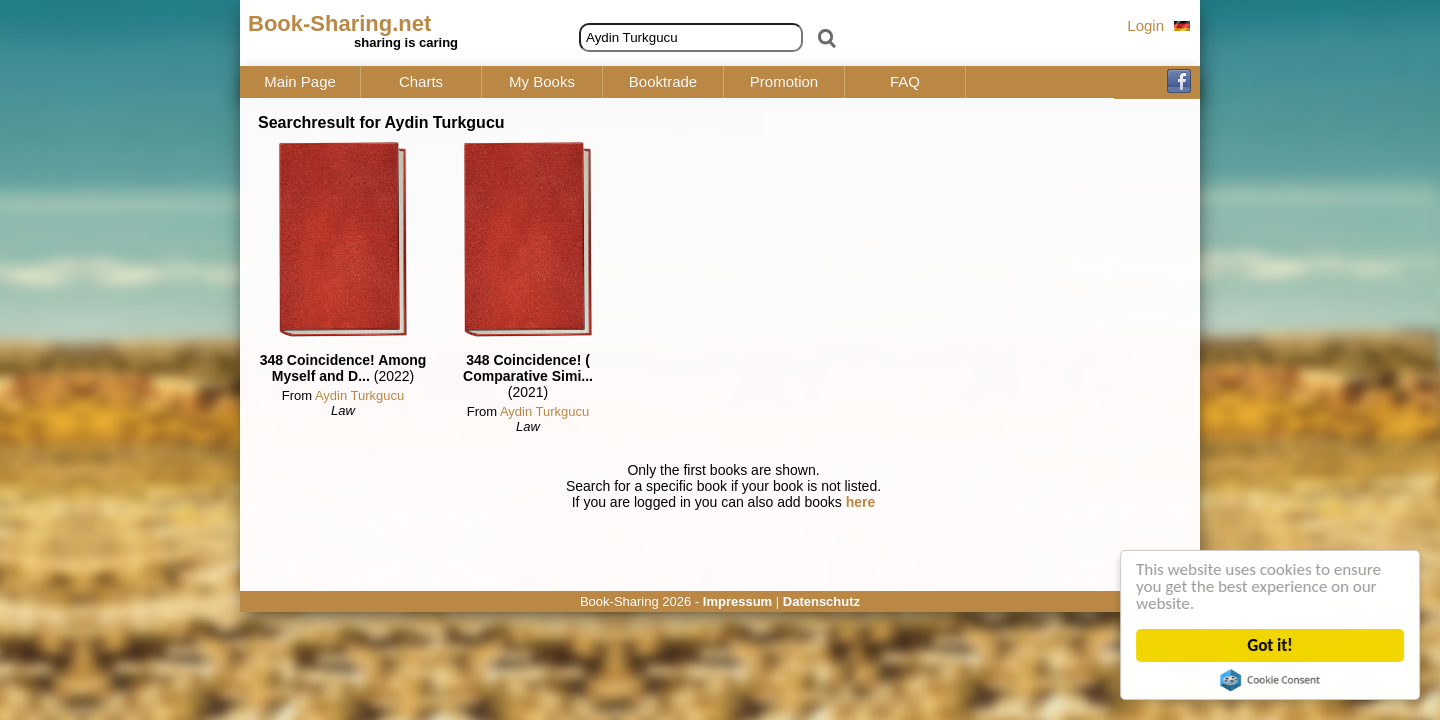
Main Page (300, 82)
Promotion (784, 82)
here (861, 502)
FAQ (905, 82)
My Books (542, 82)
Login (1145, 25)
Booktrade (663, 82)
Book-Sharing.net (339, 23)
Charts (421, 82)
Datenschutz (821, 601)
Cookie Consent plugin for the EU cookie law (1270, 680)
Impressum (737, 601)
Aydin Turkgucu (359, 395)
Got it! (1270, 645)
